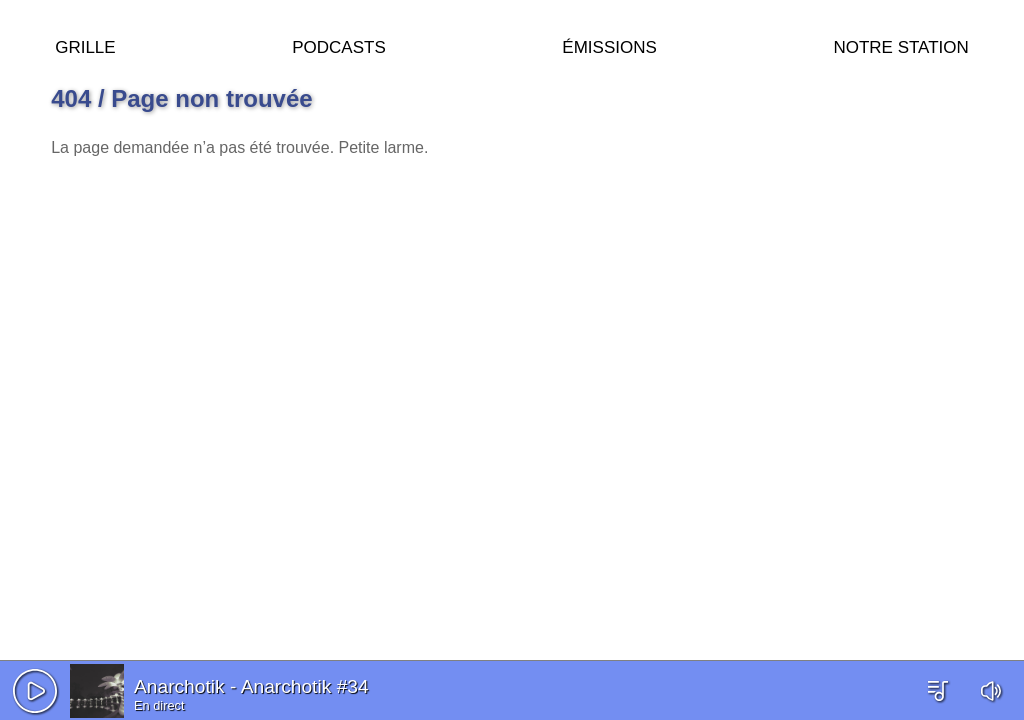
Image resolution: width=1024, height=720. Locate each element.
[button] (35, 691)
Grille (85, 44)
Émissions (609, 44)
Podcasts (339, 44)
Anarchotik (179, 686)
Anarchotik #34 (305, 686)
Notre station (900, 44)
